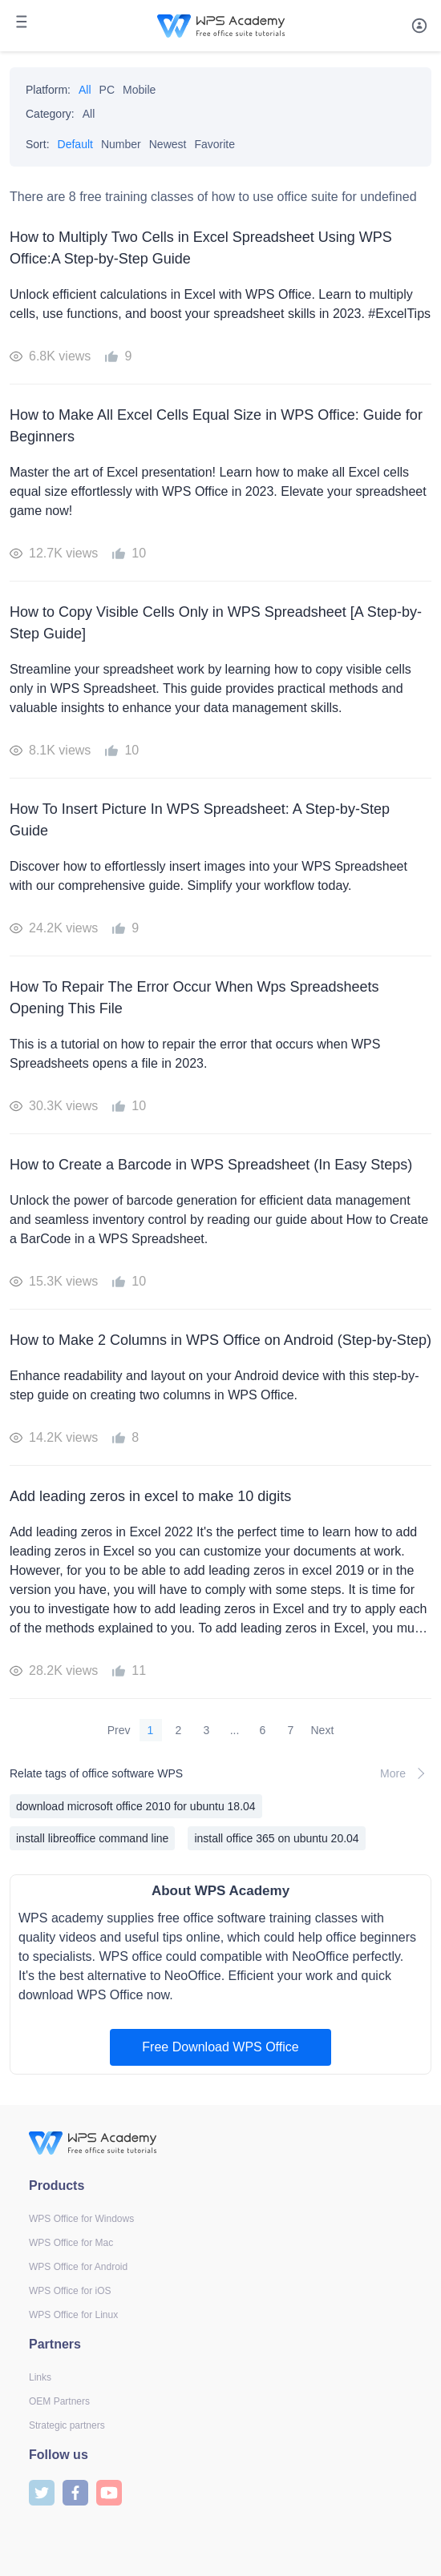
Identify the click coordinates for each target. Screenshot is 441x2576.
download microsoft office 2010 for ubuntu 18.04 (136, 1806)
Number (121, 144)
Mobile (139, 89)
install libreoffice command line (92, 1838)
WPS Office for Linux (73, 2314)
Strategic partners (67, 2425)
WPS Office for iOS (70, 2290)
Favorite (214, 144)
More (405, 1773)
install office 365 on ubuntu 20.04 (276, 1838)
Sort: (38, 144)
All (85, 89)
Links (40, 2377)
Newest (168, 144)
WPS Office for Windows (81, 2218)
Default (75, 144)
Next (322, 1730)
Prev (119, 1730)
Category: (50, 113)
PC (107, 89)
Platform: (48, 89)
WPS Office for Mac (71, 2242)
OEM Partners (59, 2401)
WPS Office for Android (78, 2266)
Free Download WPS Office (220, 2047)
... (235, 1730)
